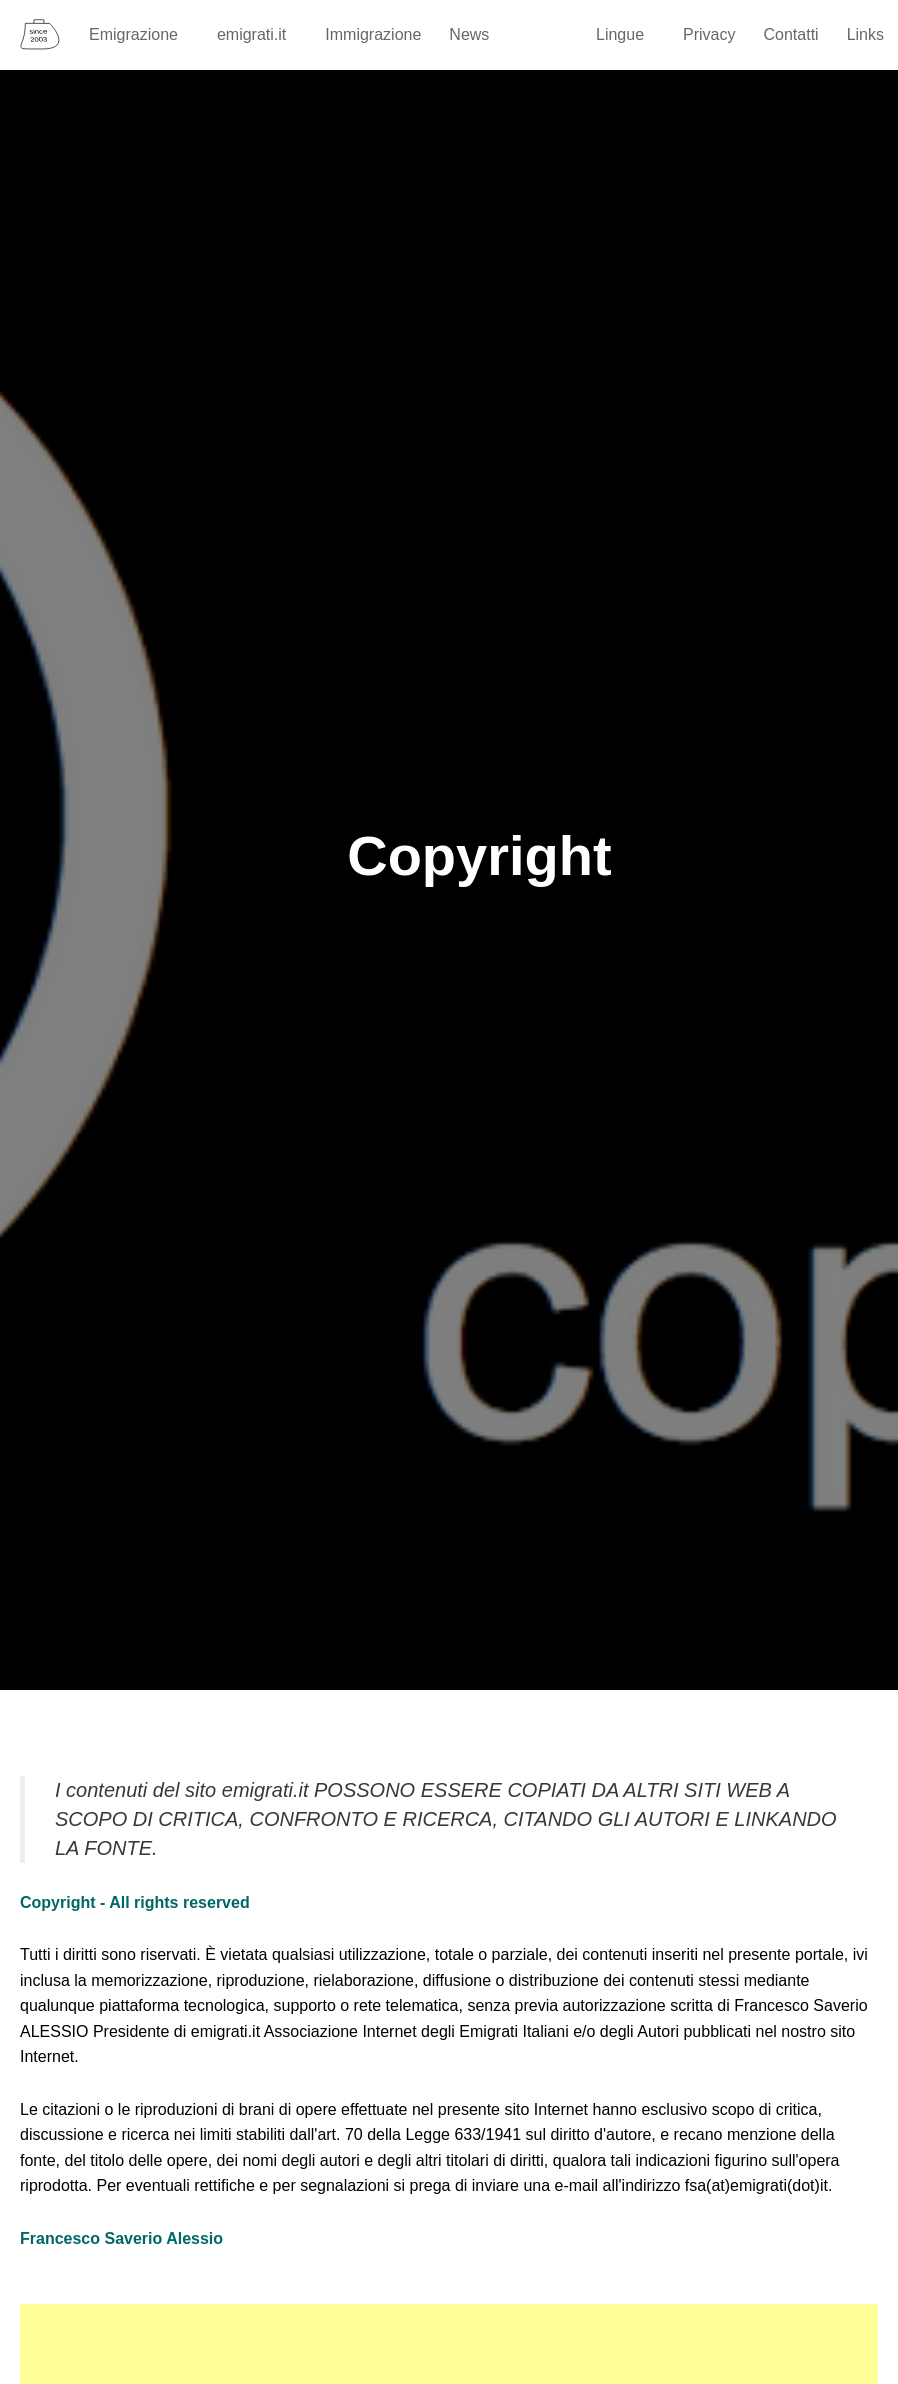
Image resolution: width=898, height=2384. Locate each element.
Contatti (791, 34)
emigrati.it (261, 35)
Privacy (709, 34)
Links (865, 34)
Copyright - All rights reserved (135, 1902)
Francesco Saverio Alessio (121, 2238)
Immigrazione (373, 34)
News (469, 34)
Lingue (629, 35)
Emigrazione (143, 35)
